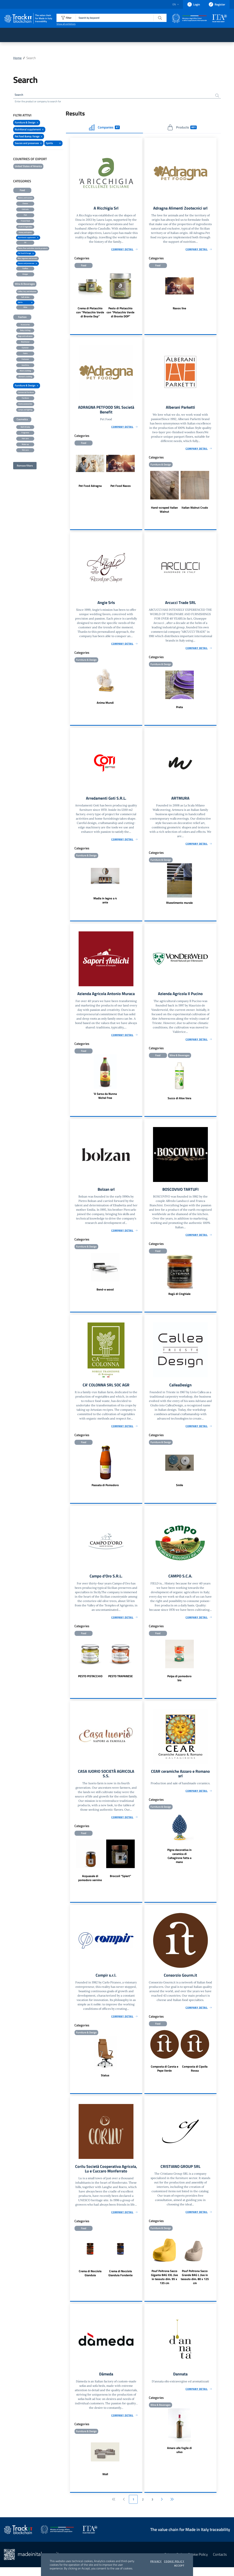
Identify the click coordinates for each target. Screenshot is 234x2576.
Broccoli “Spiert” (120, 1883)
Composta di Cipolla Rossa (194, 2076)
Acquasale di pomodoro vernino (90, 1885)
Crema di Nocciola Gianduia (90, 2287)
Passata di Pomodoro (105, 1490)
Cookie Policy (174, 2561)
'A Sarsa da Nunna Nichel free (105, 1100)
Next (140, 472)
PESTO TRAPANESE (120, 1682)
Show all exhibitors (66, 24)
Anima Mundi (105, 705)
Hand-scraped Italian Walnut (164, 511)
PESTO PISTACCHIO (90, 1682)
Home (17, 57)
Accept (179, 2565)
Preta (179, 710)
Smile (179, 1490)
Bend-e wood (105, 1294)
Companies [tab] (104, 128)
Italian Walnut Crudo (195, 509)
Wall (105, 2483)
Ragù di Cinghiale (179, 1298)
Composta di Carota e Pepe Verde (164, 2076)
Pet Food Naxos (120, 488)
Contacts (220, 2563)
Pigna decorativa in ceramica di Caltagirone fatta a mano (179, 1863)
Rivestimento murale (179, 906)
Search (19, 95)
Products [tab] (182, 128)
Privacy (156, 2561)
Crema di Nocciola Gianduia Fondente (120, 2287)
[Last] (171, 2508)
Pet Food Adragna (90, 488)
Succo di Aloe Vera (179, 1102)
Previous (71, 472)
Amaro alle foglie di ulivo (179, 2458)
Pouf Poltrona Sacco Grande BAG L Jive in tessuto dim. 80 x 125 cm (195, 2285)
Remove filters (25, 466)
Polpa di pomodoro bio (179, 1684)
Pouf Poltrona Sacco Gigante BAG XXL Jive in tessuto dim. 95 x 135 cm (164, 2285)
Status (105, 2083)
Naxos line (179, 309)
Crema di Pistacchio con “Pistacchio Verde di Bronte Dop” (90, 313)
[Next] (161, 2508)
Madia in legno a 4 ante (105, 903)
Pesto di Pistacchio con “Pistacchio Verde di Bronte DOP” (120, 313)
